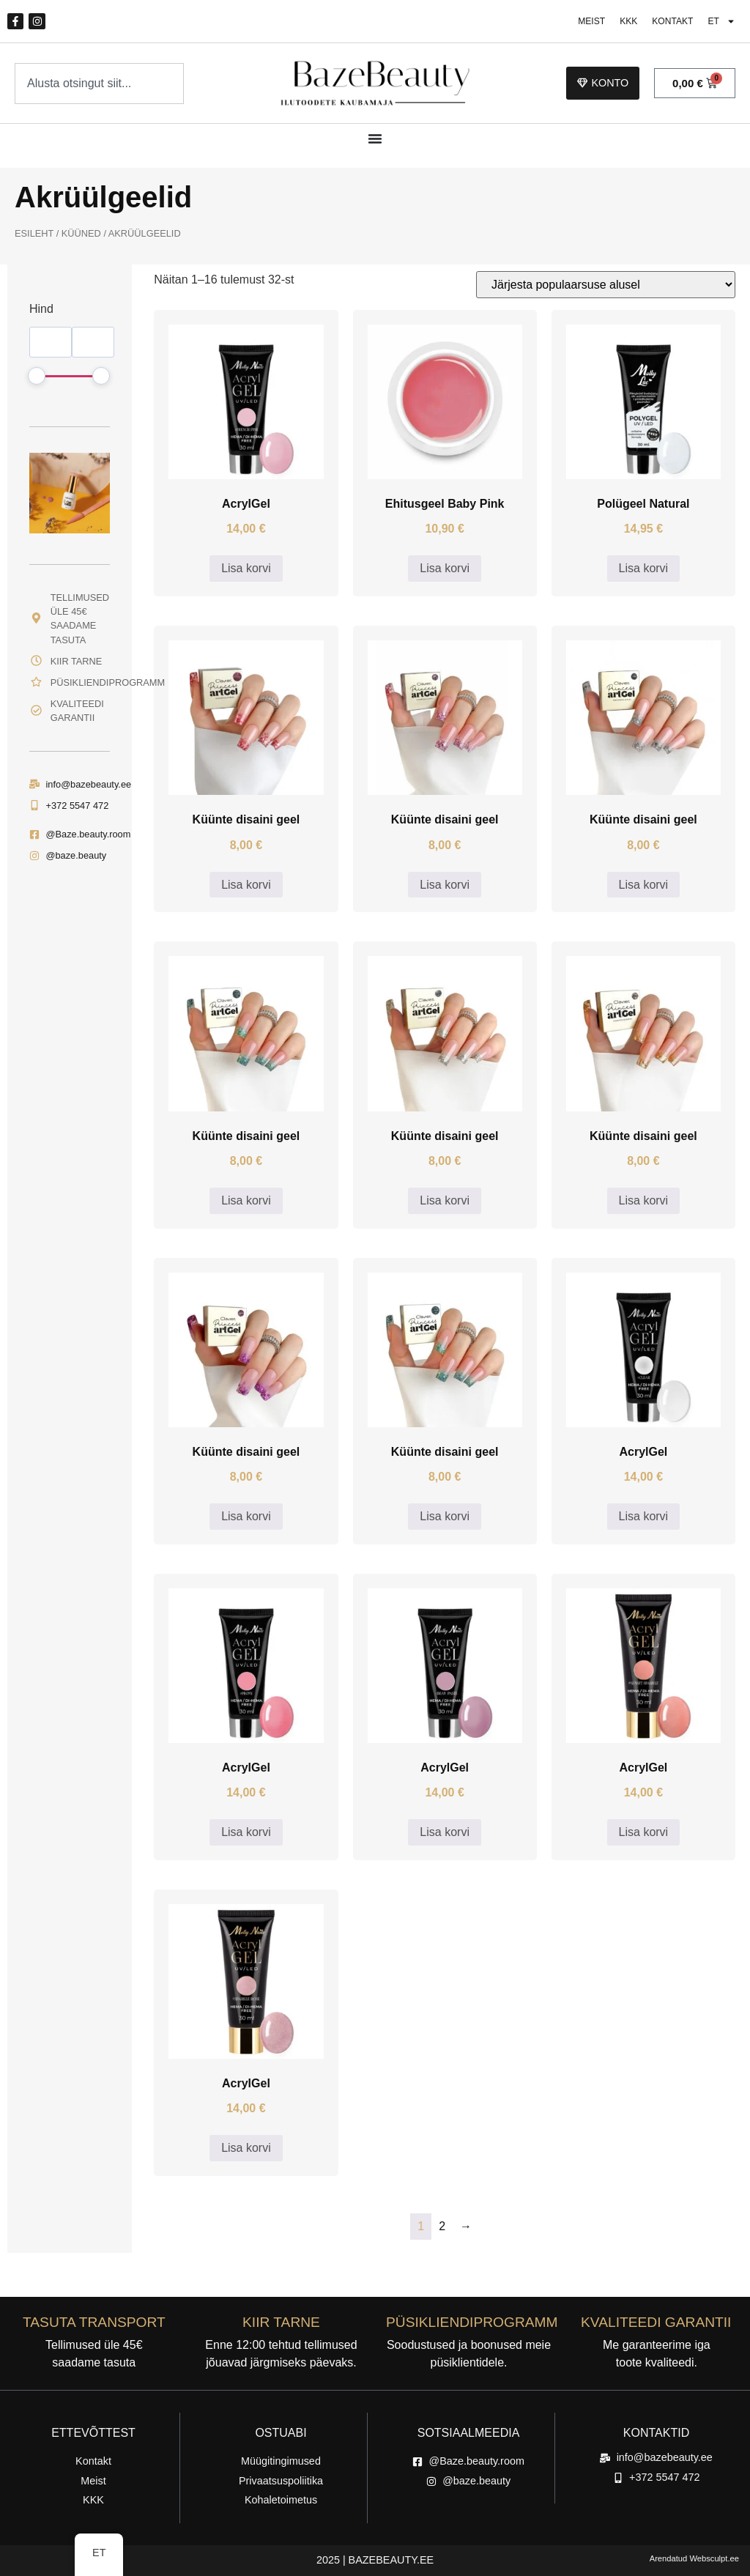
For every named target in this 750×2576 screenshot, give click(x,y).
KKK (624, 21)
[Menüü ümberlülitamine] (375, 139)
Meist (586, 21)
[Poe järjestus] (605, 285)
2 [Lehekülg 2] (442, 2227)
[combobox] (99, 83)
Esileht (34, 234)
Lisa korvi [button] (246, 569)
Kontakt (670, 21)
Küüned (81, 234)
